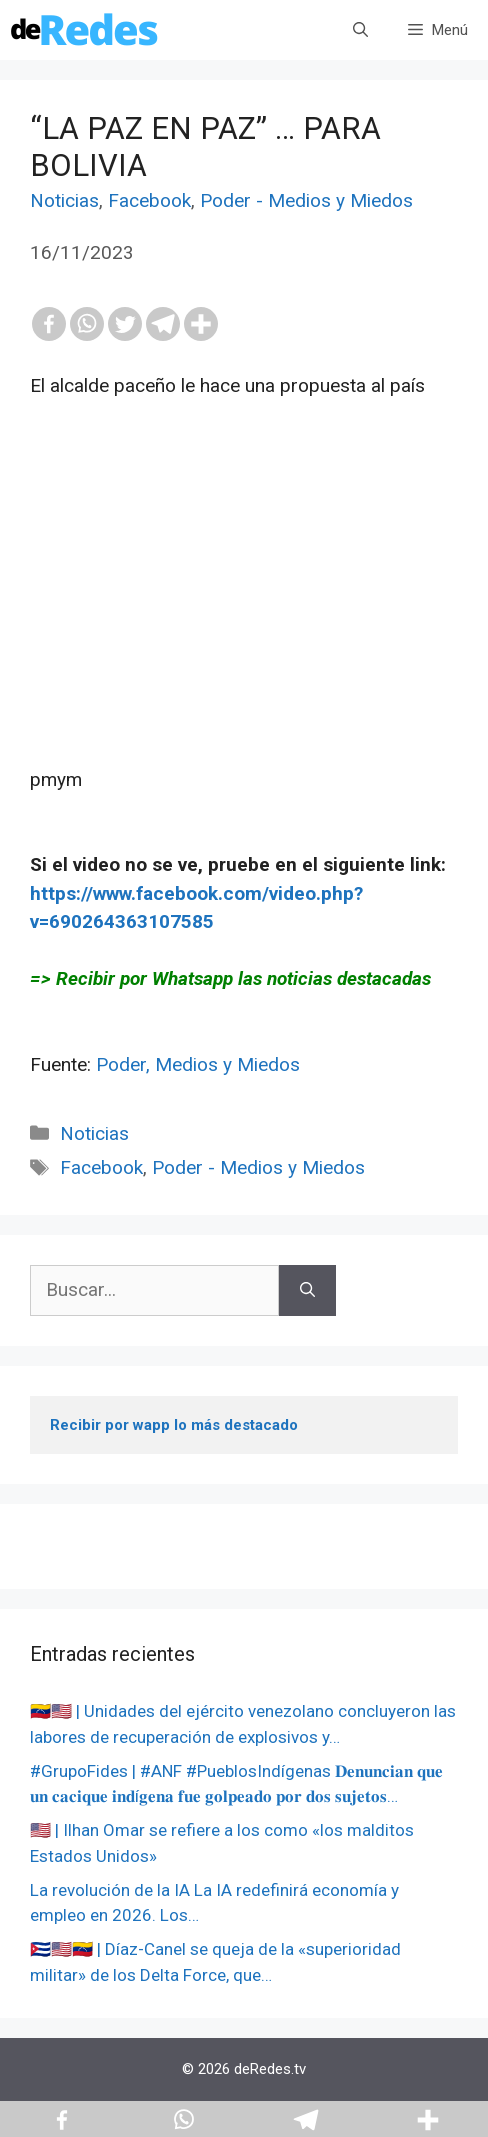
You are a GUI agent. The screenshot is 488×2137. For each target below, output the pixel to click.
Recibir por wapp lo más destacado (174, 1425)
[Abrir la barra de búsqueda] (360, 30)
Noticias (64, 200)
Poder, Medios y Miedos (198, 1064)
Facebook (149, 200)
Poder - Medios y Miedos (306, 200)
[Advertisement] (244, 626)
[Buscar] (307, 1290)
